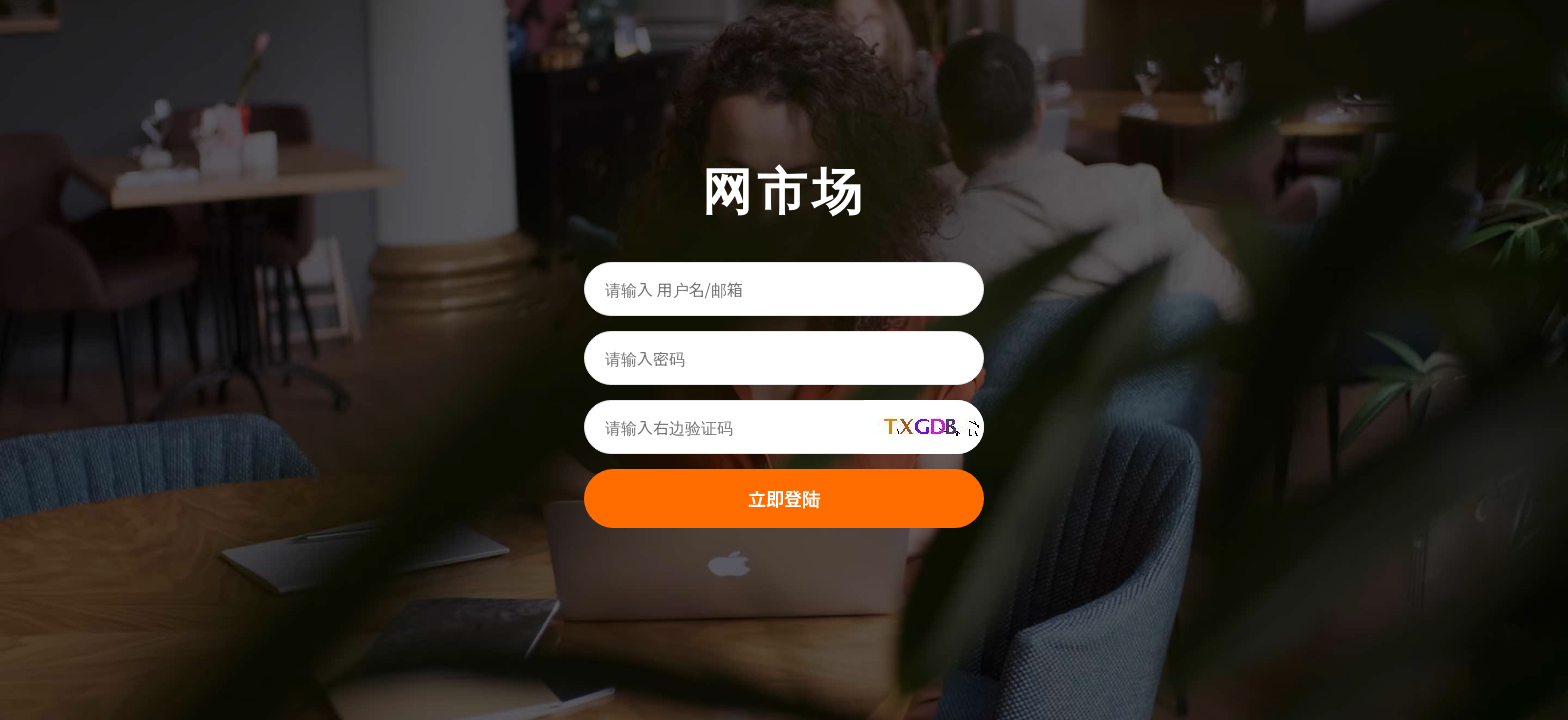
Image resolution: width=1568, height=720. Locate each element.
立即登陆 (784, 498)
